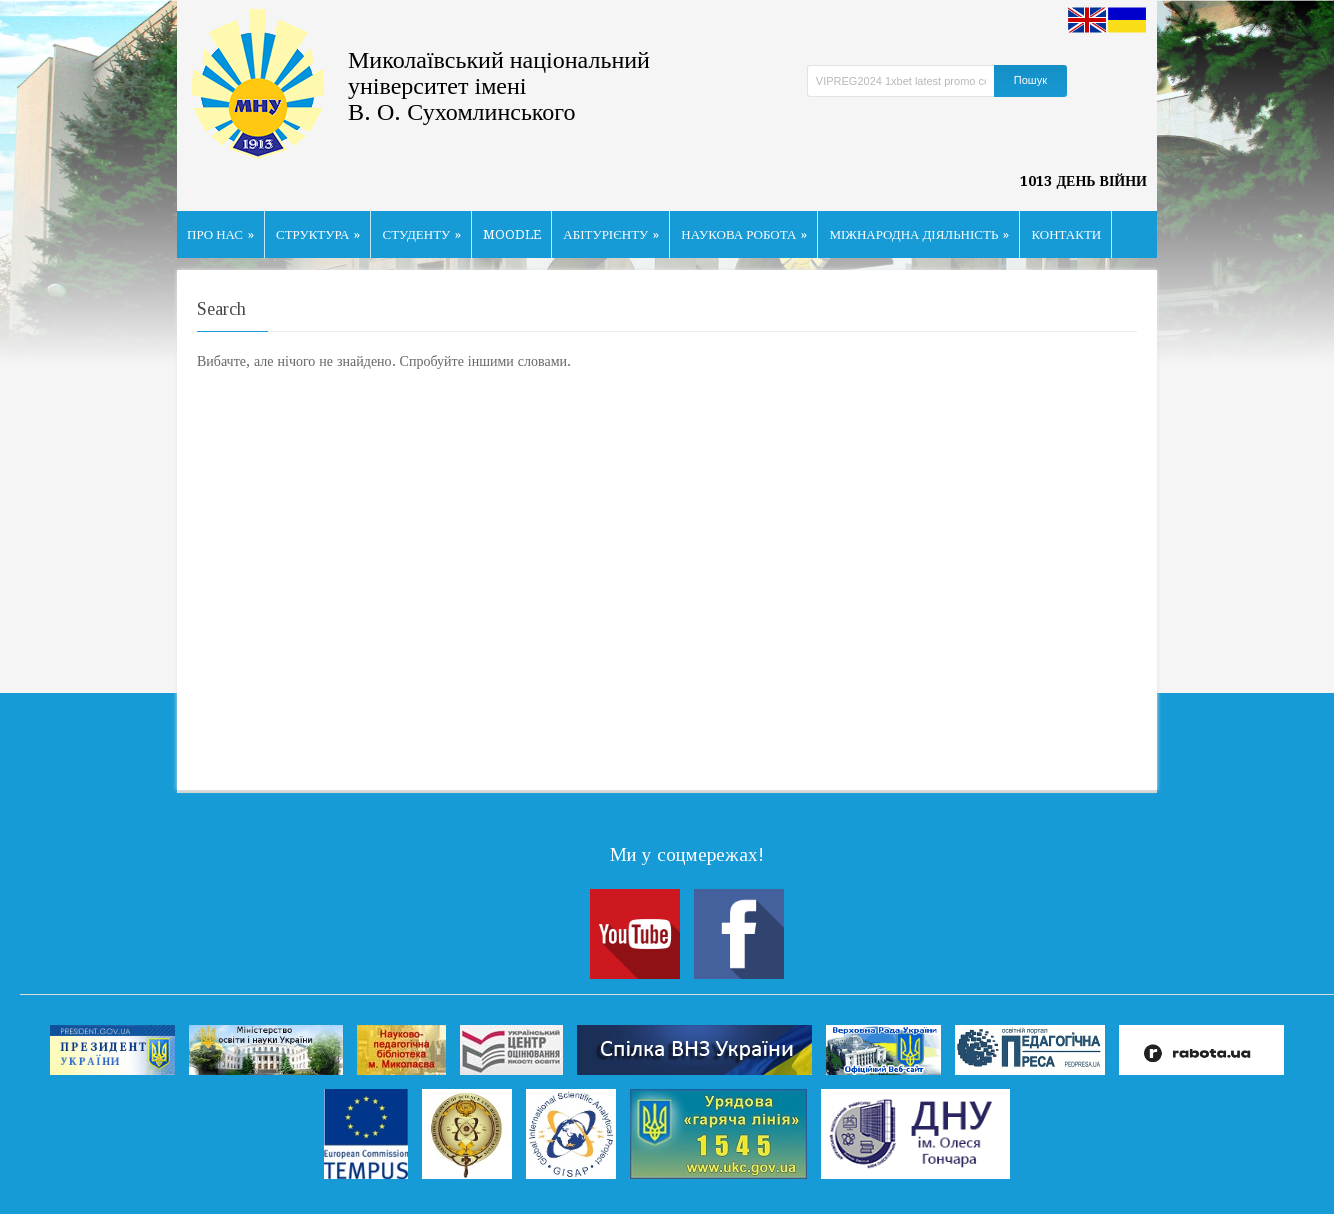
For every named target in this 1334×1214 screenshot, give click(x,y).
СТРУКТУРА (318, 234)
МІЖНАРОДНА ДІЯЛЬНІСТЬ (919, 234)
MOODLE (512, 234)
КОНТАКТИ (1066, 234)
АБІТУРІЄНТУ (611, 234)
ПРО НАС (220, 234)
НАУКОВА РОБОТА (744, 234)
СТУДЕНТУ (421, 234)
